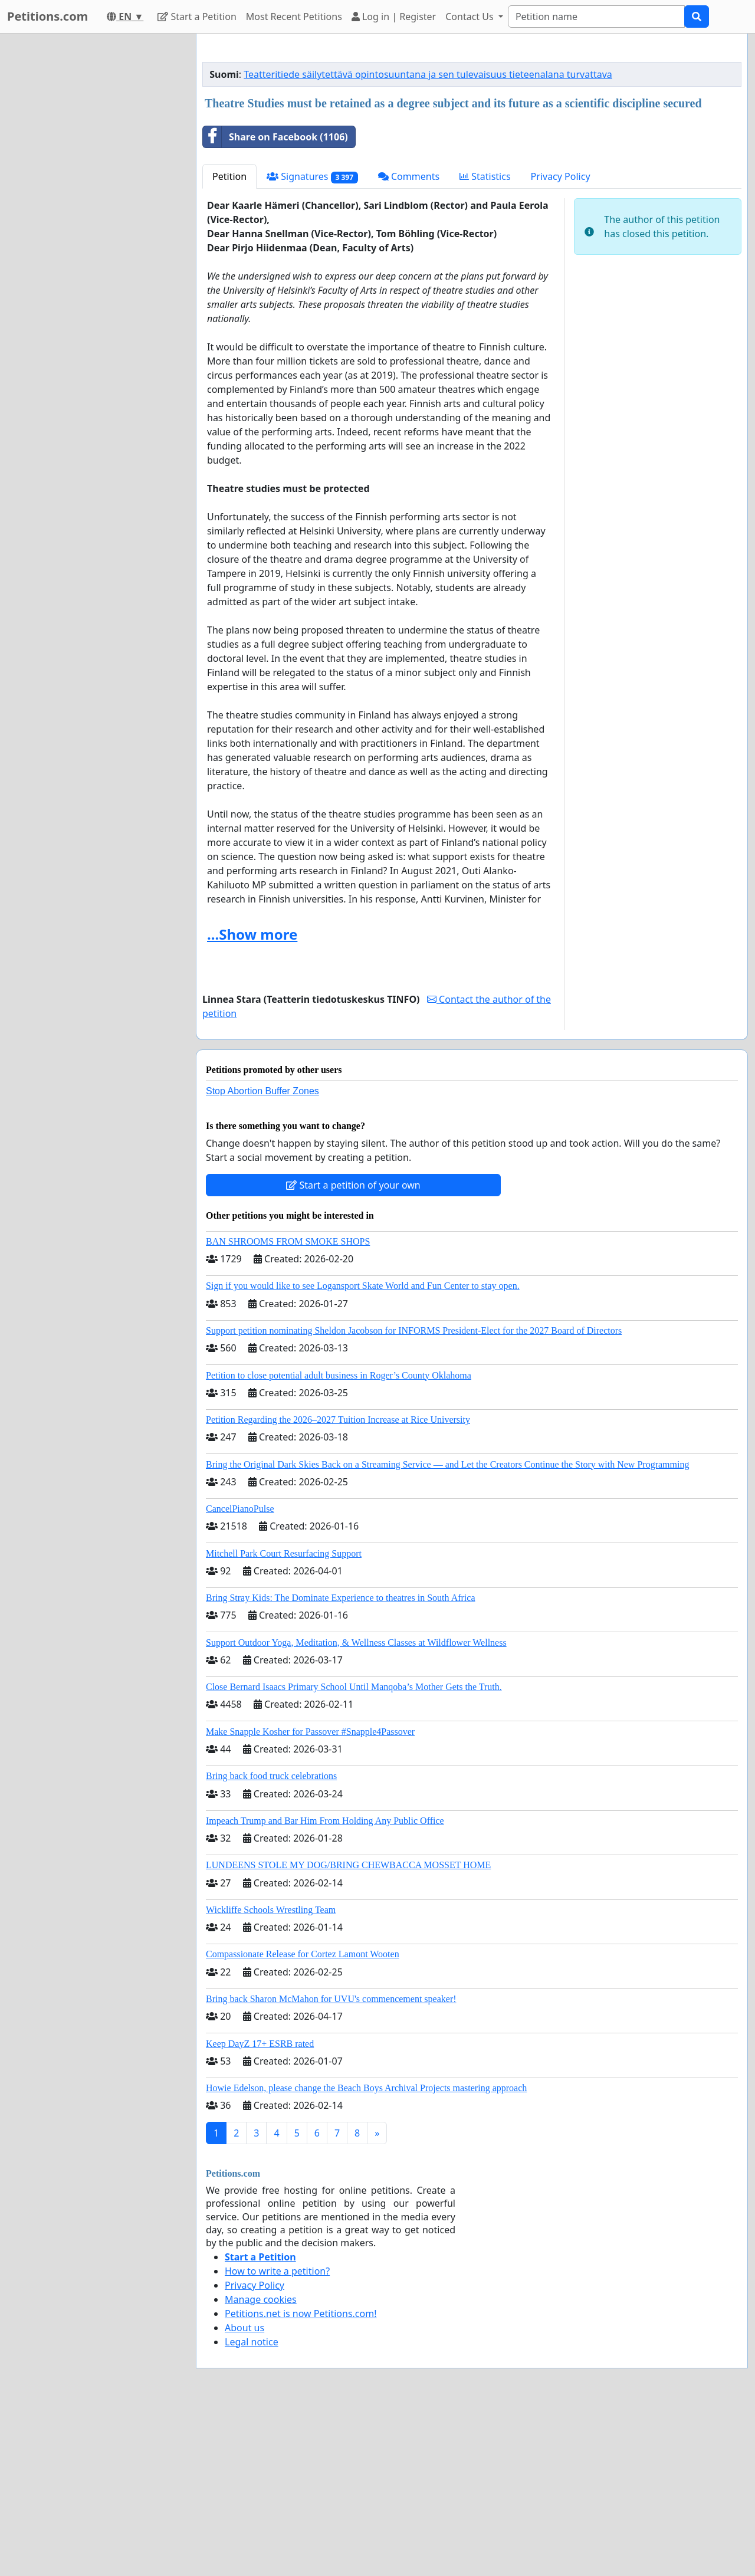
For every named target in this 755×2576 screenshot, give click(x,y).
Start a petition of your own (353, 1185)
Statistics (485, 176)
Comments (408, 176)
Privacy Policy (560, 176)
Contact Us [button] (470, 16)
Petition (229, 176)
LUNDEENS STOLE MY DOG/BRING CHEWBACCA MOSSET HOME (348, 1865)
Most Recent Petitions (294, 16)
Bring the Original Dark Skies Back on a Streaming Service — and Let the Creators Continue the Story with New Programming (447, 1464)
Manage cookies (261, 2299)
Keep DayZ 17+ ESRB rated (260, 2044)
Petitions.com (47, 16)
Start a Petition (196, 16)
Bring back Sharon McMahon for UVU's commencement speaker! (331, 1999)
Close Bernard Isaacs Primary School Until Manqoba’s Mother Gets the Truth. (354, 1687)
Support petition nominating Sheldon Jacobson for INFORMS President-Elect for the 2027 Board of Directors (414, 1330)
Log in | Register (394, 16)
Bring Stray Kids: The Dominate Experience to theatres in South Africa (340, 1598)
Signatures (312, 176)
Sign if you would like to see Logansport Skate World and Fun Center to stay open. (363, 1286)
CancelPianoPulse (240, 1509)
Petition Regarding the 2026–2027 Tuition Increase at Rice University (338, 1420)
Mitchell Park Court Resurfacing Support (284, 1553)
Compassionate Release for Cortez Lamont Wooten (302, 1954)
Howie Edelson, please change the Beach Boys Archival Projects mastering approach (366, 2088)
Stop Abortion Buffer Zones (262, 1091)
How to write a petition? (277, 2271)
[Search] (596, 16)
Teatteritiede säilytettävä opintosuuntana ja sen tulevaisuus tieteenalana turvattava (428, 74)
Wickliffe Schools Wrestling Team (271, 1910)
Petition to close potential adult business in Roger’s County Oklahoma (338, 1375)
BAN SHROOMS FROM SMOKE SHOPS (288, 1241)
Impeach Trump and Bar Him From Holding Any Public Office (325, 1821)
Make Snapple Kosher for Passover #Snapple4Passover (310, 1732)
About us (244, 2327)
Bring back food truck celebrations (271, 1776)
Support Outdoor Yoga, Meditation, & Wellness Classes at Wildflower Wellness (356, 1643)
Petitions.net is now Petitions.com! (300, 2313)
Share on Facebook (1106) (275, 136)
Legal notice (251, 2341)
